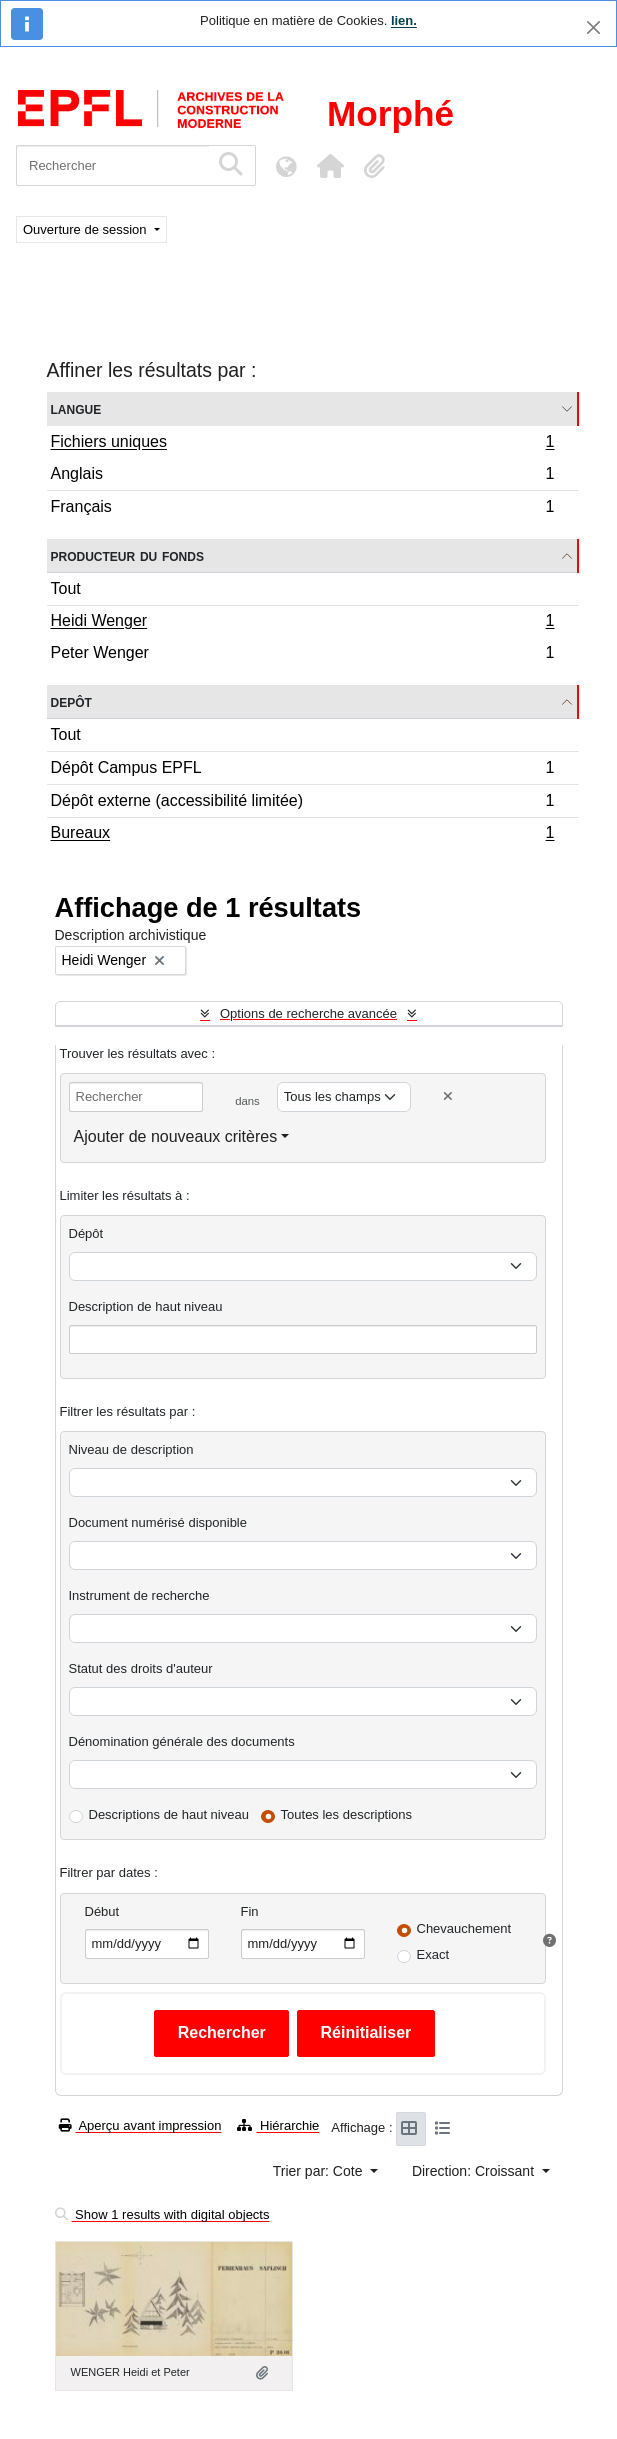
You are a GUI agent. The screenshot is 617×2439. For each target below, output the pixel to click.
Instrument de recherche (139, 1595)
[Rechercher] (112, 165)
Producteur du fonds (127, 555)
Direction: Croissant (475, 2171)
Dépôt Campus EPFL (302, 770)
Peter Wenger (302, 655)
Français (302, 509)
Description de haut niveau (146, 1306)
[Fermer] (593, 27)
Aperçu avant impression (140, 2125)
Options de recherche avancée (308, 1013)
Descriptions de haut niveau (169, 1814)
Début (102, 1911)
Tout (66, 588)
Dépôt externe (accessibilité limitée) (302, 803)
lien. (404, 20)
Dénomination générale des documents (182, 1741)
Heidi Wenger (302, 623)
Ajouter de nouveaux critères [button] (176, 1136)
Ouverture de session (86, 229)
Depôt (71, 701)
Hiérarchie (278, 2125)
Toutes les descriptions (347, 1814)
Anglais (302, 476)
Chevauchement (464, 1928)
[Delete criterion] (448, 1096)
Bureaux (302, 835)
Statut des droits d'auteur (141, 1668)
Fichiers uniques (302, 444)
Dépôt (86, 1233)
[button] (330, 166)
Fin (250, 1911)
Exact (433, 1954)
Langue (76, 408)
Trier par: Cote (320, 2171)
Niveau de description (131, 1449)
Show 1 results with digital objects (162, 2214)
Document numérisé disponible (158, 1522)
